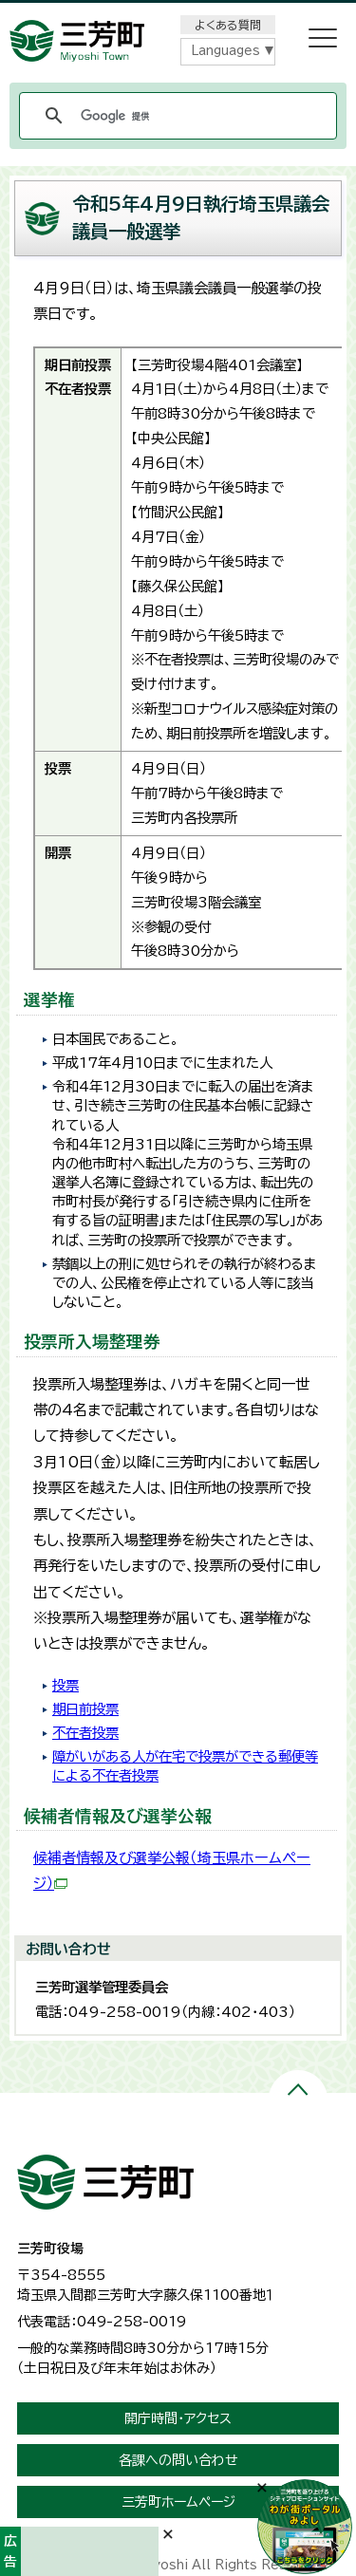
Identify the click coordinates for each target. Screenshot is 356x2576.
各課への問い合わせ (178, 2460)
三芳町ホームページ (178, 2502)
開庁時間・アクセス (178, 2418)
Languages (225, 51)
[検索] (175, 115)
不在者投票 (85, 1733)
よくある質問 (228, 24)
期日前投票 (85, 1709)
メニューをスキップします (178, 12)
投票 (65, 1685)
